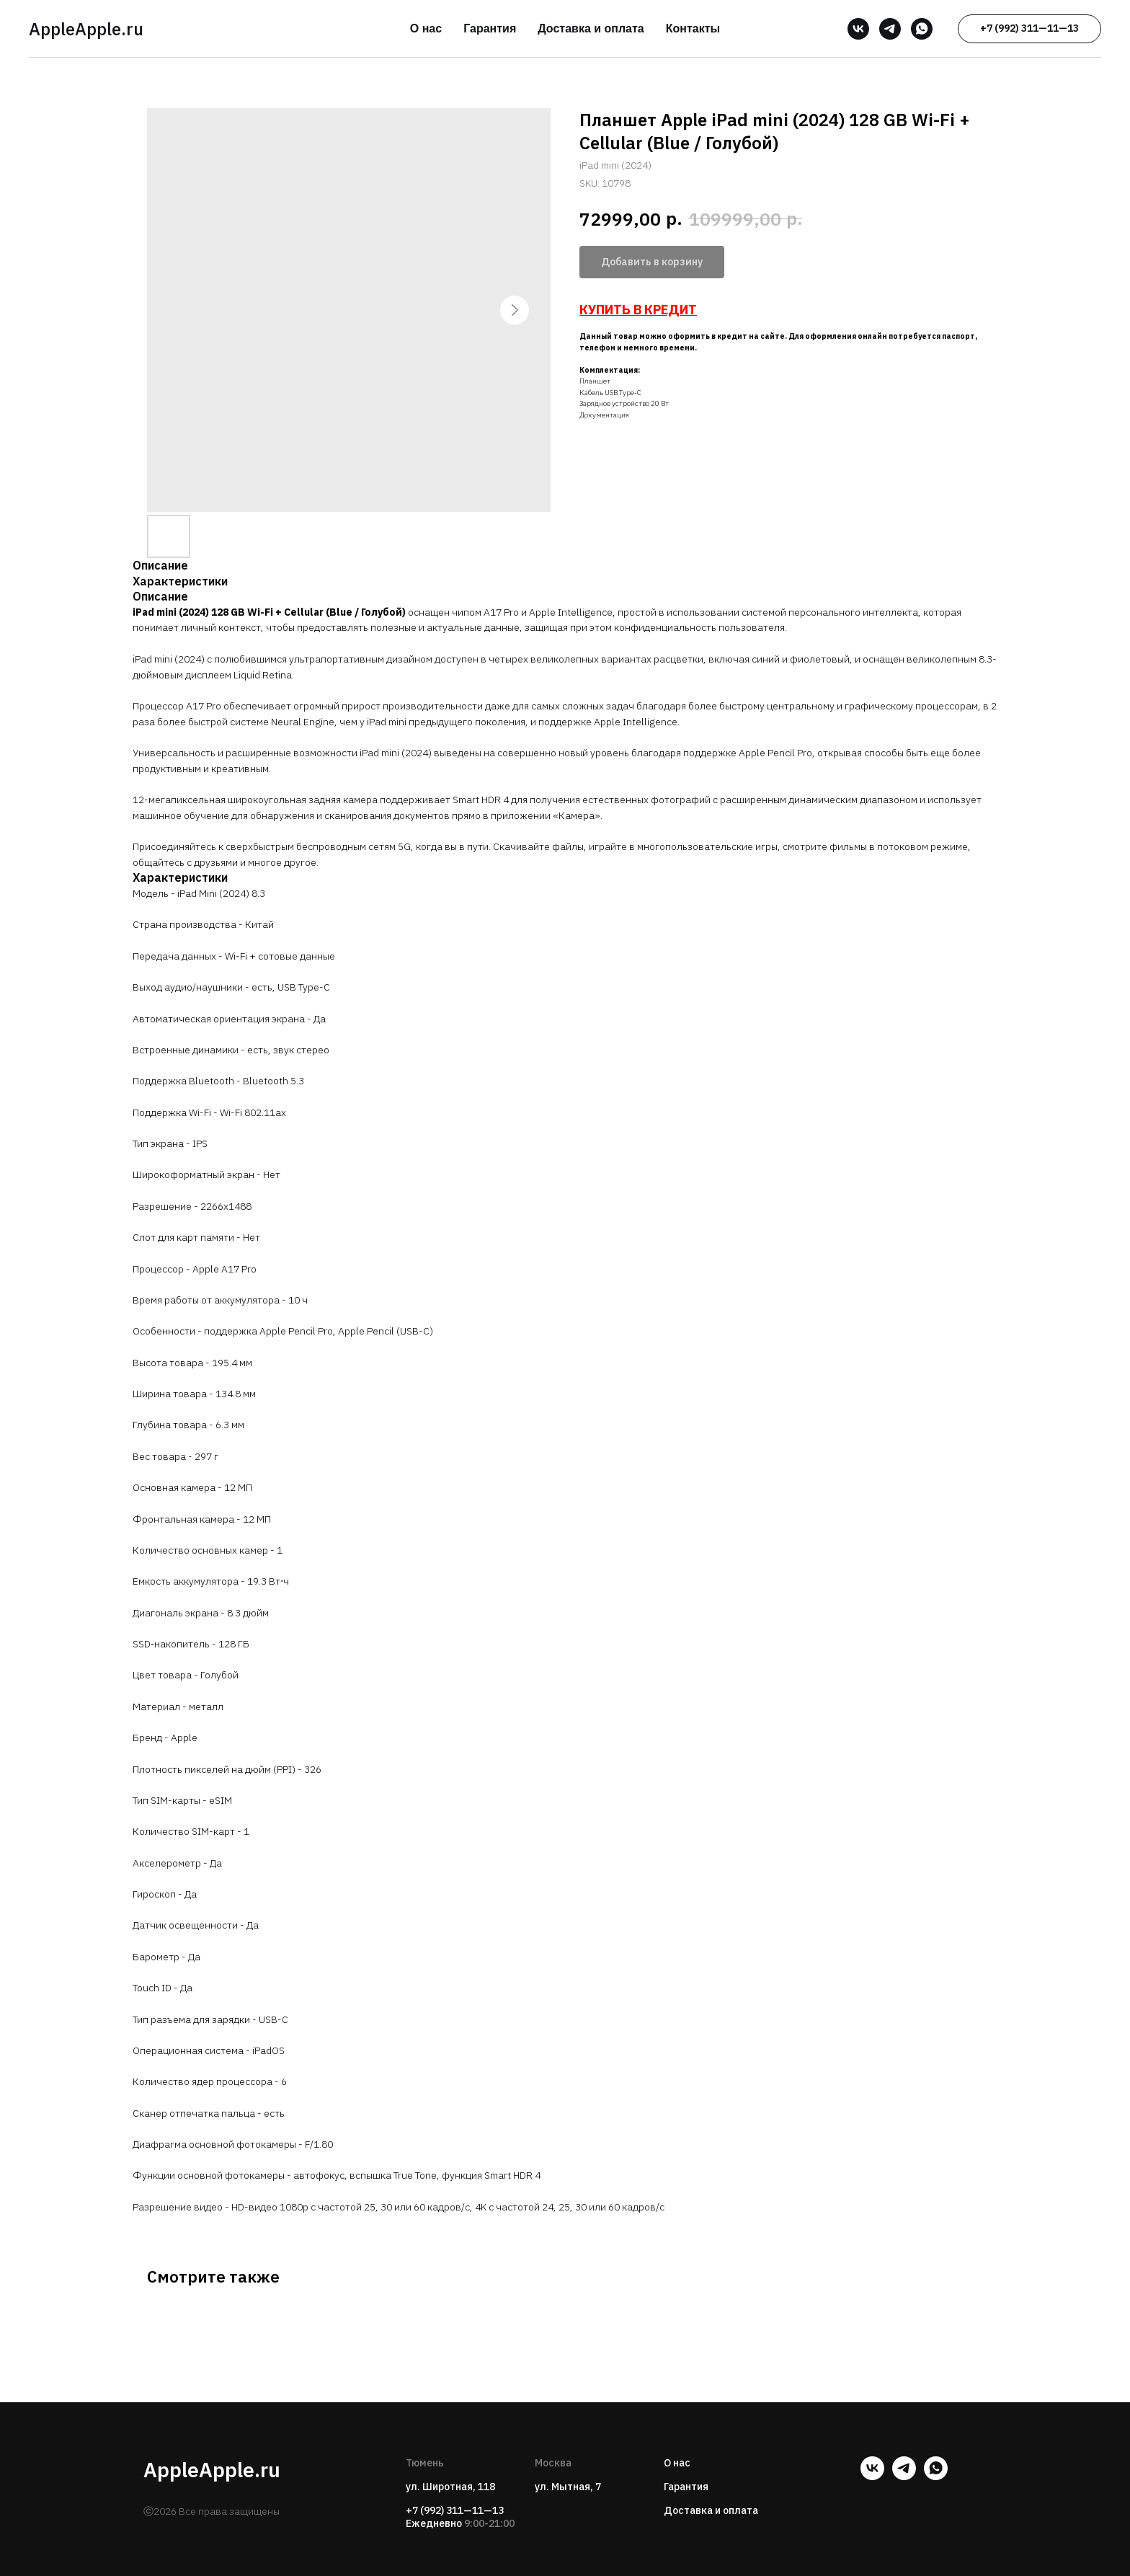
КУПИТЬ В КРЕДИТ (638, 309)
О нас (426, 28)
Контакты (693, 28)
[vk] (858, 29)
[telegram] (890, 29)
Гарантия (489, 28)
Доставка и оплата (591, 28)
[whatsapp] (922, 29)
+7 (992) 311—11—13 (455, 2510)
